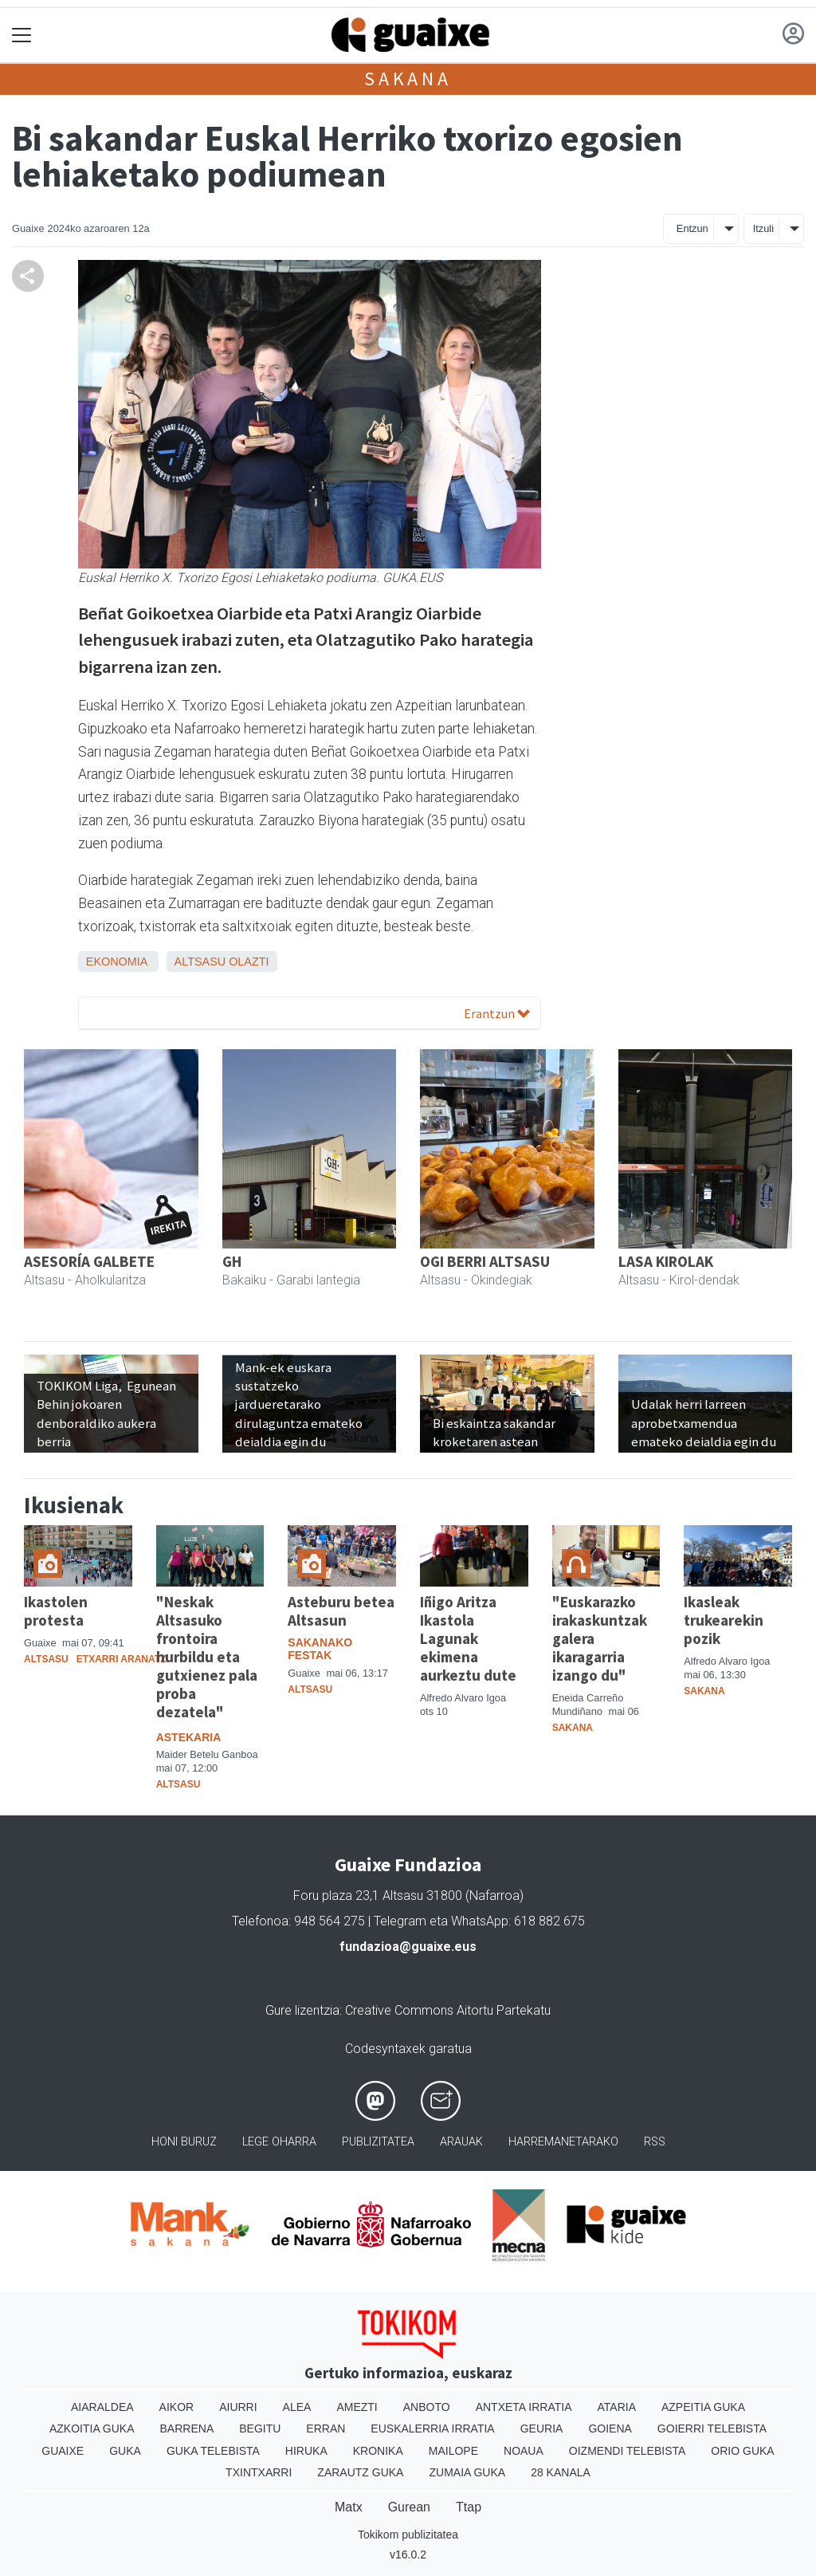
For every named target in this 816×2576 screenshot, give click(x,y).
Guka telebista (213, 2450)
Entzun (692, 228)
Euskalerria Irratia (432, 2428)
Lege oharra (279, 2142)
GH (231, 1261)
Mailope (453, 2450)
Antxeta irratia (524, 2407)
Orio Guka (742, 2450)
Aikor (176, 2407)
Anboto (426, 2407)
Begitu (259, 2428)
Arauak (461, 2142)
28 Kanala (560, 2472)
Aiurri (238, 2407)
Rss (654, 2142)
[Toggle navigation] (22, 35)
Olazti (249, 961)
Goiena (609, 2428)
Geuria (541, 2428)
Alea (297, 2407)
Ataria (616, 2407)
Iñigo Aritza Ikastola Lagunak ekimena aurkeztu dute (468, 1638)
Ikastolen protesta (56, 1611)
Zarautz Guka (360, 2472)
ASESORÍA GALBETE (89, 1261)
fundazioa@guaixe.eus (408, 1946)
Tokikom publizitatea (408, 2534)
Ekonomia (116, 961)
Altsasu (200, 961)
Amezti (356, 2407)
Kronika (378, 2450)
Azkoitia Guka (92, 2428)
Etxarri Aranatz (121, 1659)
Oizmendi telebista (627, 2450)
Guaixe (62, 2450)
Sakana (408, 78)
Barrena (187, 2428)
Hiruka (306, 2450)
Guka (125, 2450)
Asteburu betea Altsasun (341, 1611)
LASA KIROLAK (665, 1261)
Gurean (409, 2507)
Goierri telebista (712, 2428)
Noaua (523, 2450)
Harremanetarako (563, 2142)
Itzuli (763, 228)
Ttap (468, 2507)
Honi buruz (184, 2142)
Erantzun (497, 1013)
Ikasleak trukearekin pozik (723, 1620)
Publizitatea (378, 2142)
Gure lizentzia (302, 2010)
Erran (325, 2428)
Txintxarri (259, 2472)
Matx (349, 2507)
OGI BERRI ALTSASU (485, 1261)
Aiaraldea (102, 2407)
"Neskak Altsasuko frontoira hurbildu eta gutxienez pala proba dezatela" (206, 1656)
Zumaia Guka (467, 2472)
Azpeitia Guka (703, 2407)
